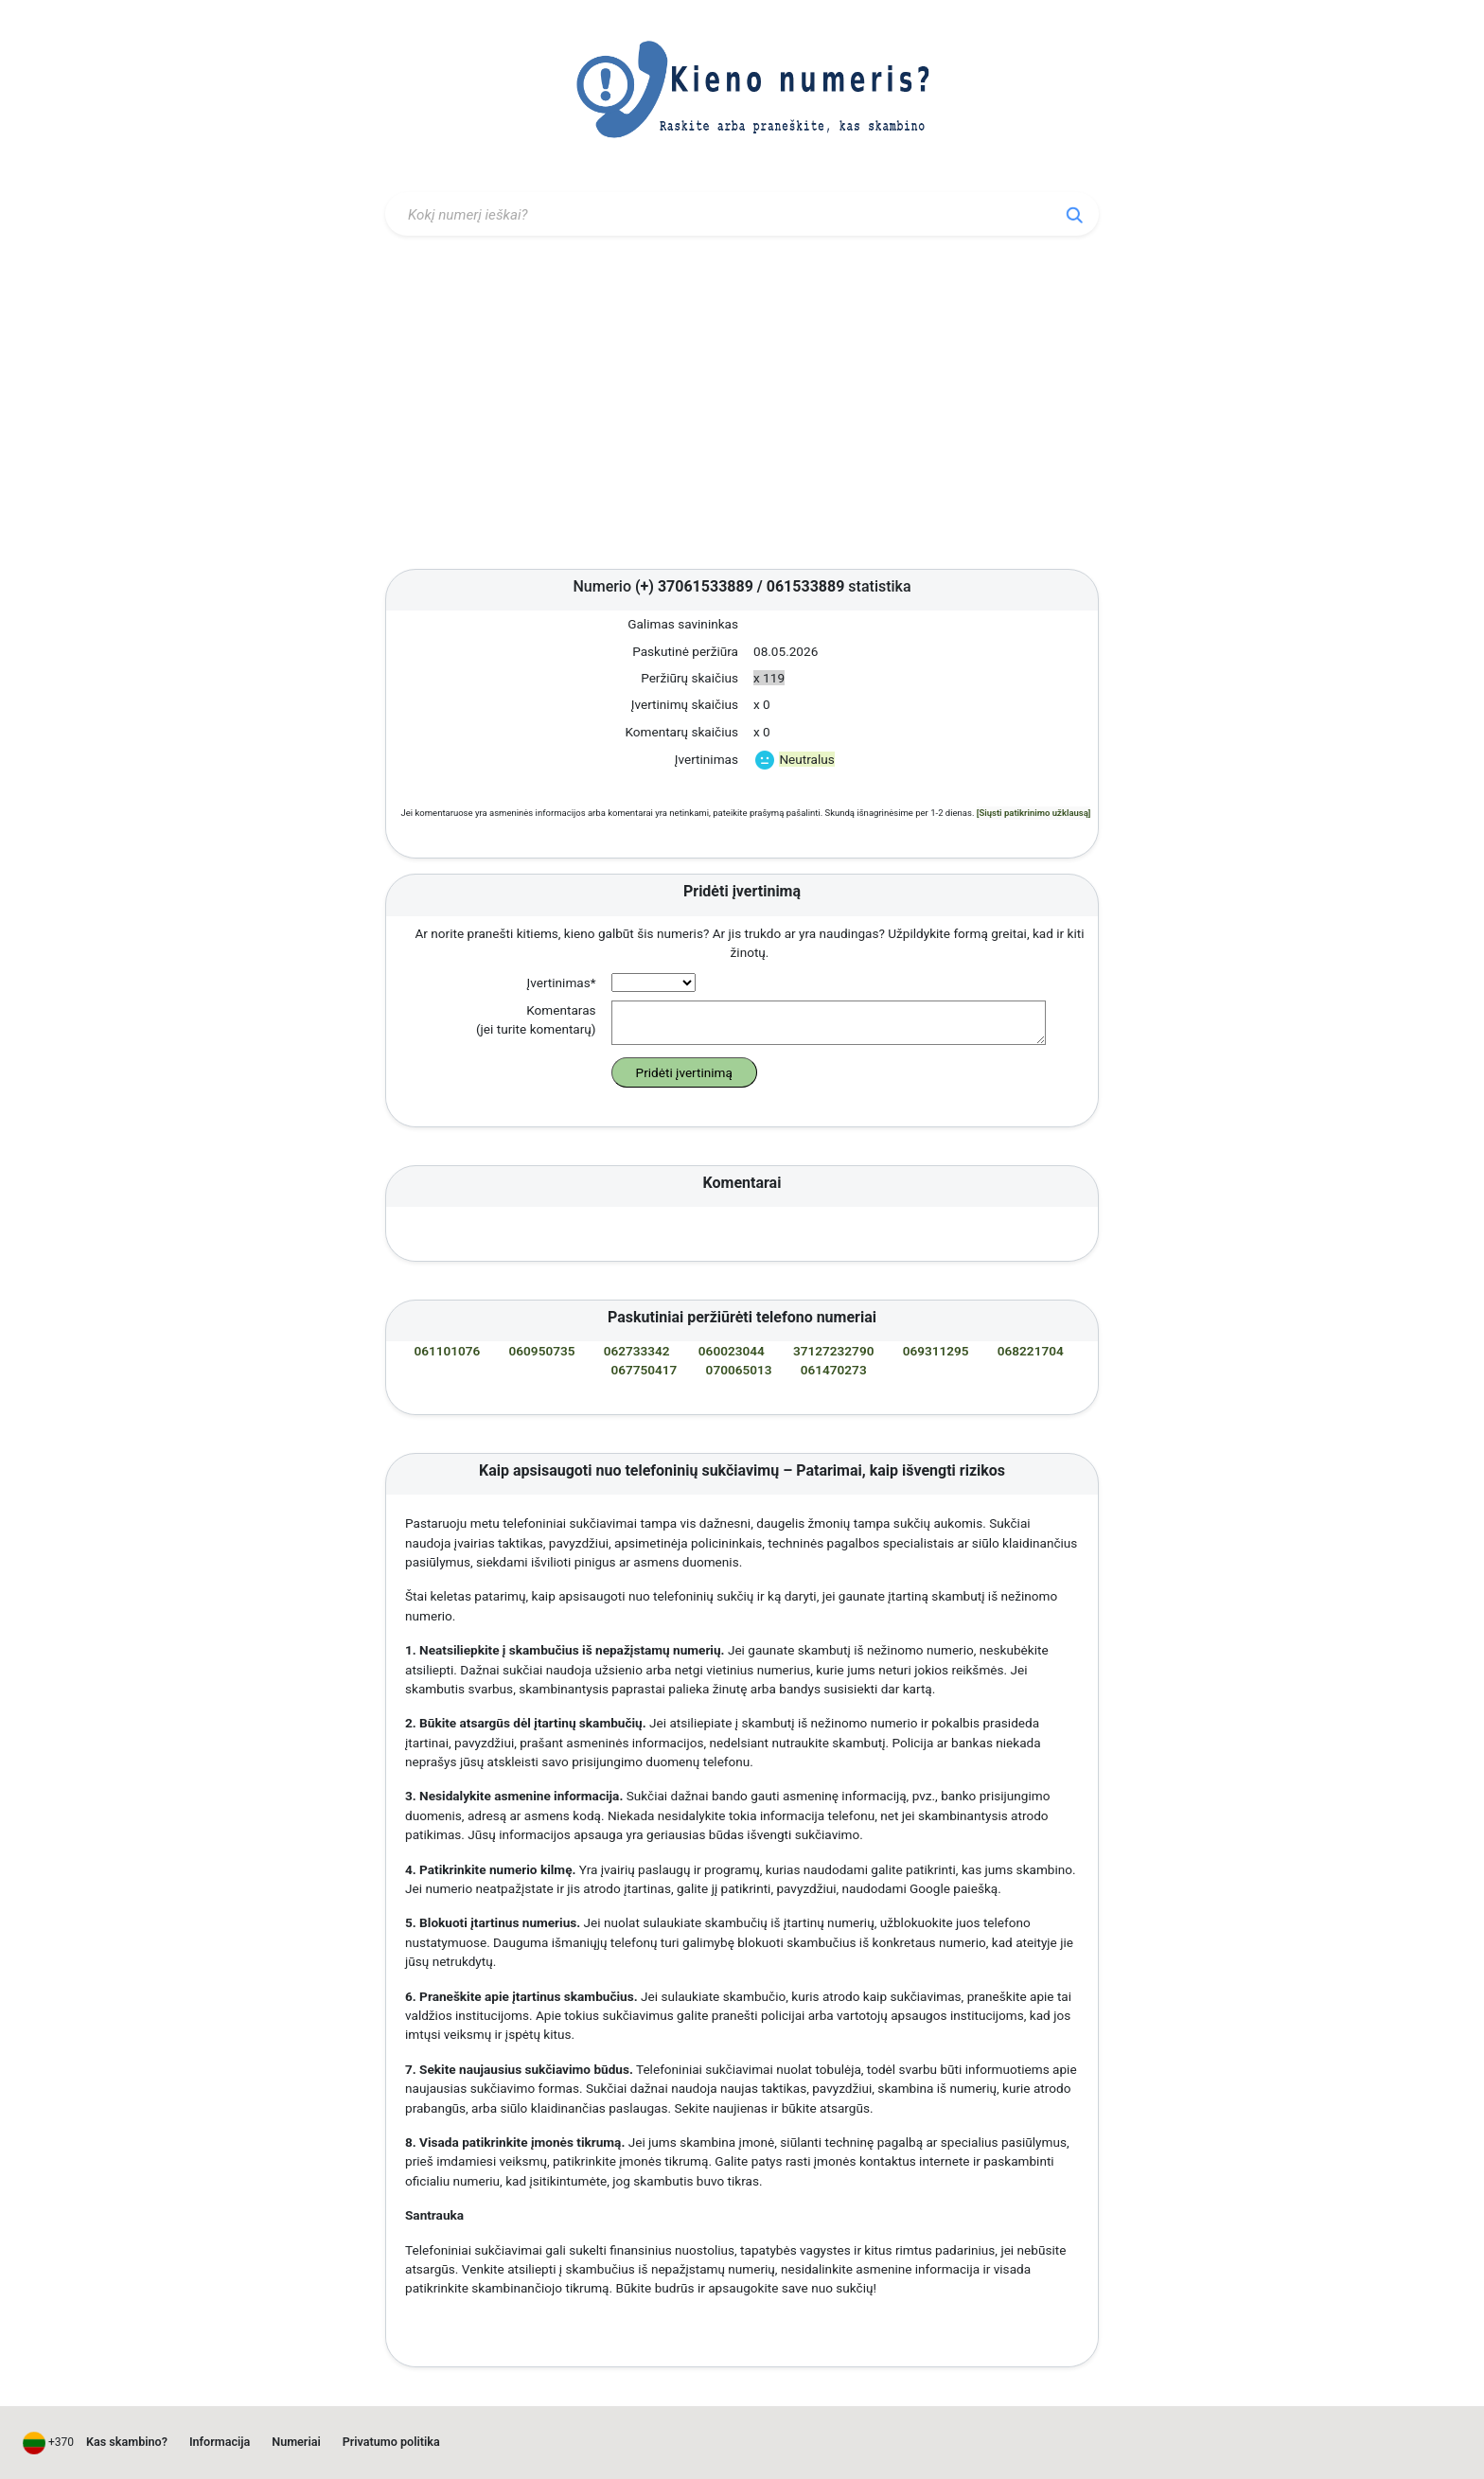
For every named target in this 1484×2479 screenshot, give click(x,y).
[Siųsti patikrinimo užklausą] (1034, 812)
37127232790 (833, 1350)
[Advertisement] (742, 406)
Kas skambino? (127, 2442)
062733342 (637, 1350)
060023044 (731, 1350)
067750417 (643, 1369)
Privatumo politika (391, 2442)
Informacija (219, 2442)
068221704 (1031, 1350)
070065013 (739, 1369)
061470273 (834, 1369)
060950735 (542, 1350)
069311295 (936, 1350)
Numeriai (296, 2442)
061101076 (447, 1350)
